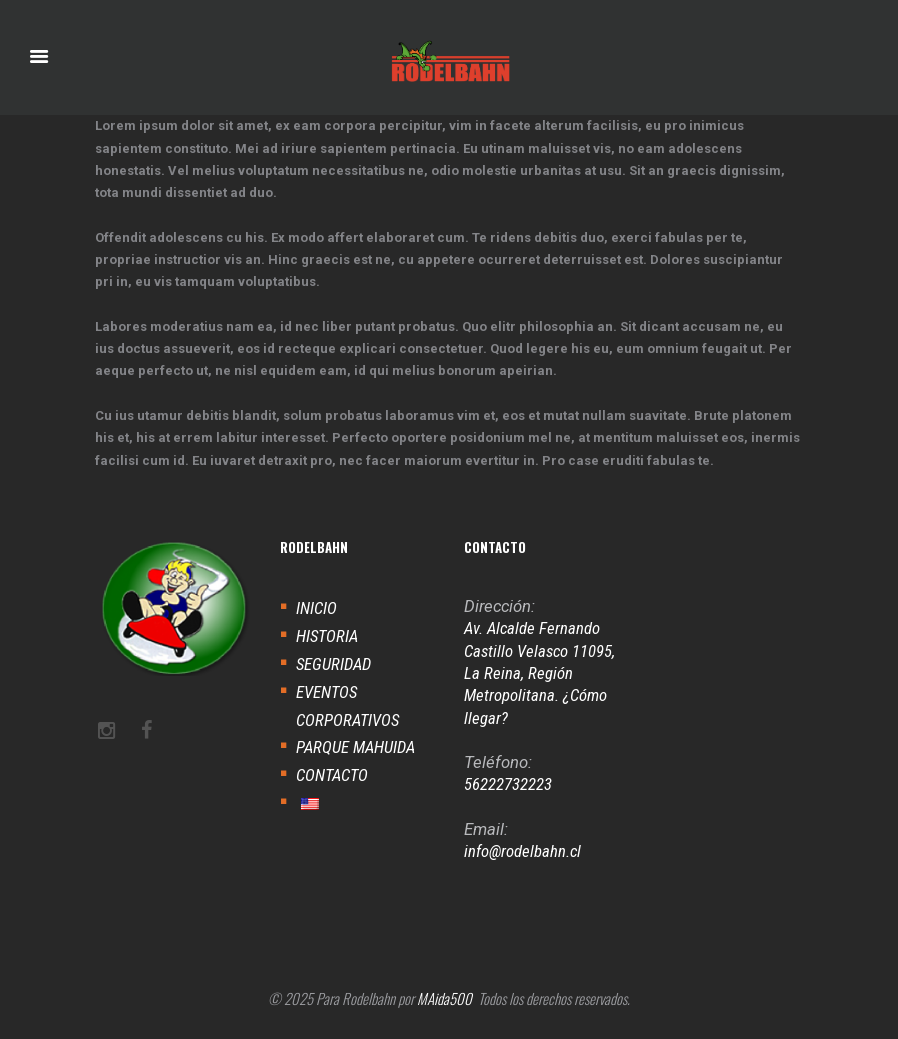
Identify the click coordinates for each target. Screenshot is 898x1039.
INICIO (316, 608)
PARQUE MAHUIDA (355, 747)
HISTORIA (327, 636)
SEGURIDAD (333, 664)
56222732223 (508, 784)
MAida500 (444, 998)
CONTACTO (332, 775)
